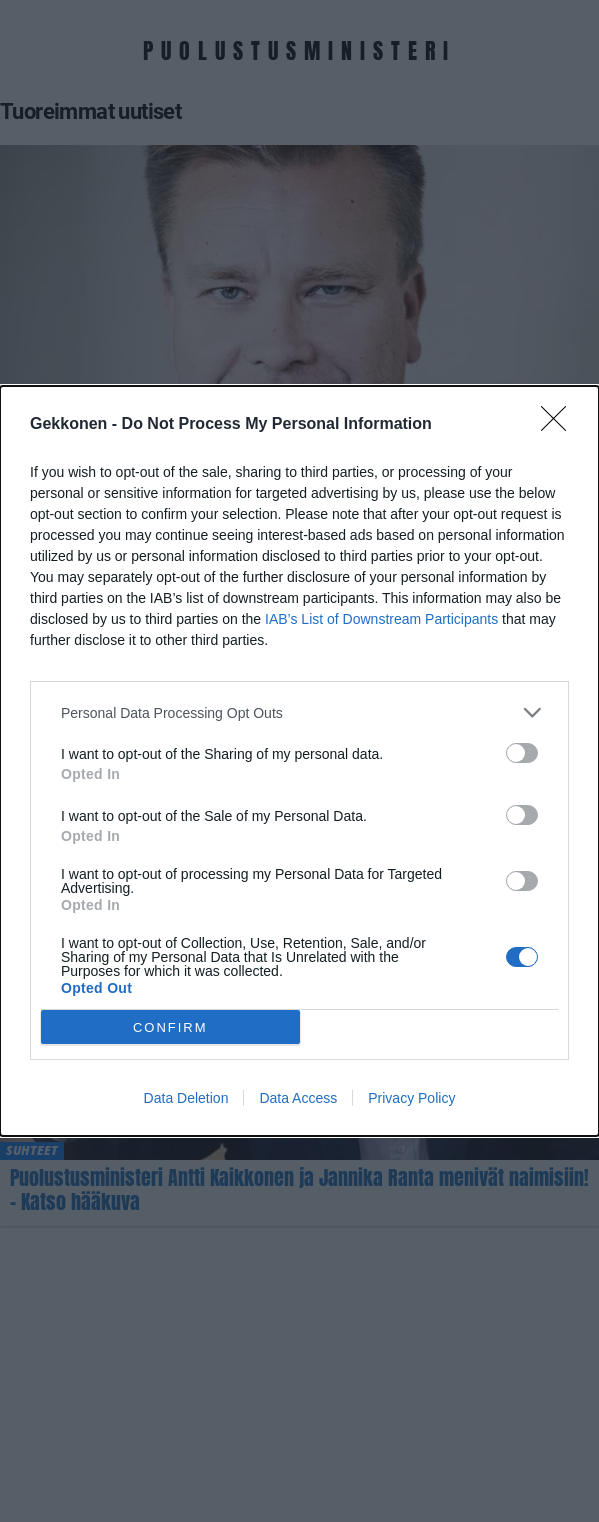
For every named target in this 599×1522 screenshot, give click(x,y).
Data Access (298, 1098)
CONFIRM (170, 1027)
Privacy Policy (411, 1098)
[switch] (522, 753)
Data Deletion (186, 1098)
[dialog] (299, 761)
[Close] (560, 425)
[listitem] (299, 712)
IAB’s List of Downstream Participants (381, 619)
